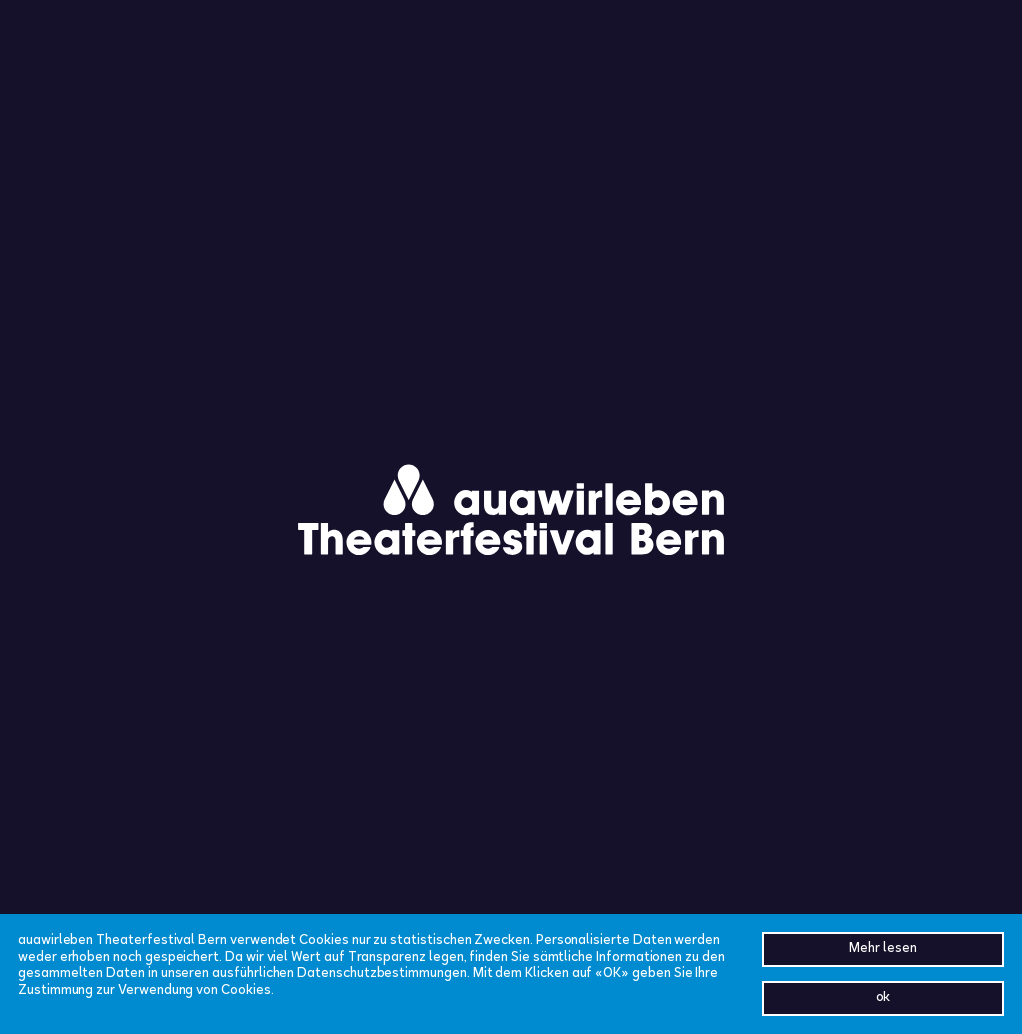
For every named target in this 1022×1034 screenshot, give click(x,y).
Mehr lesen (882, 949)
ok (883, 998)
